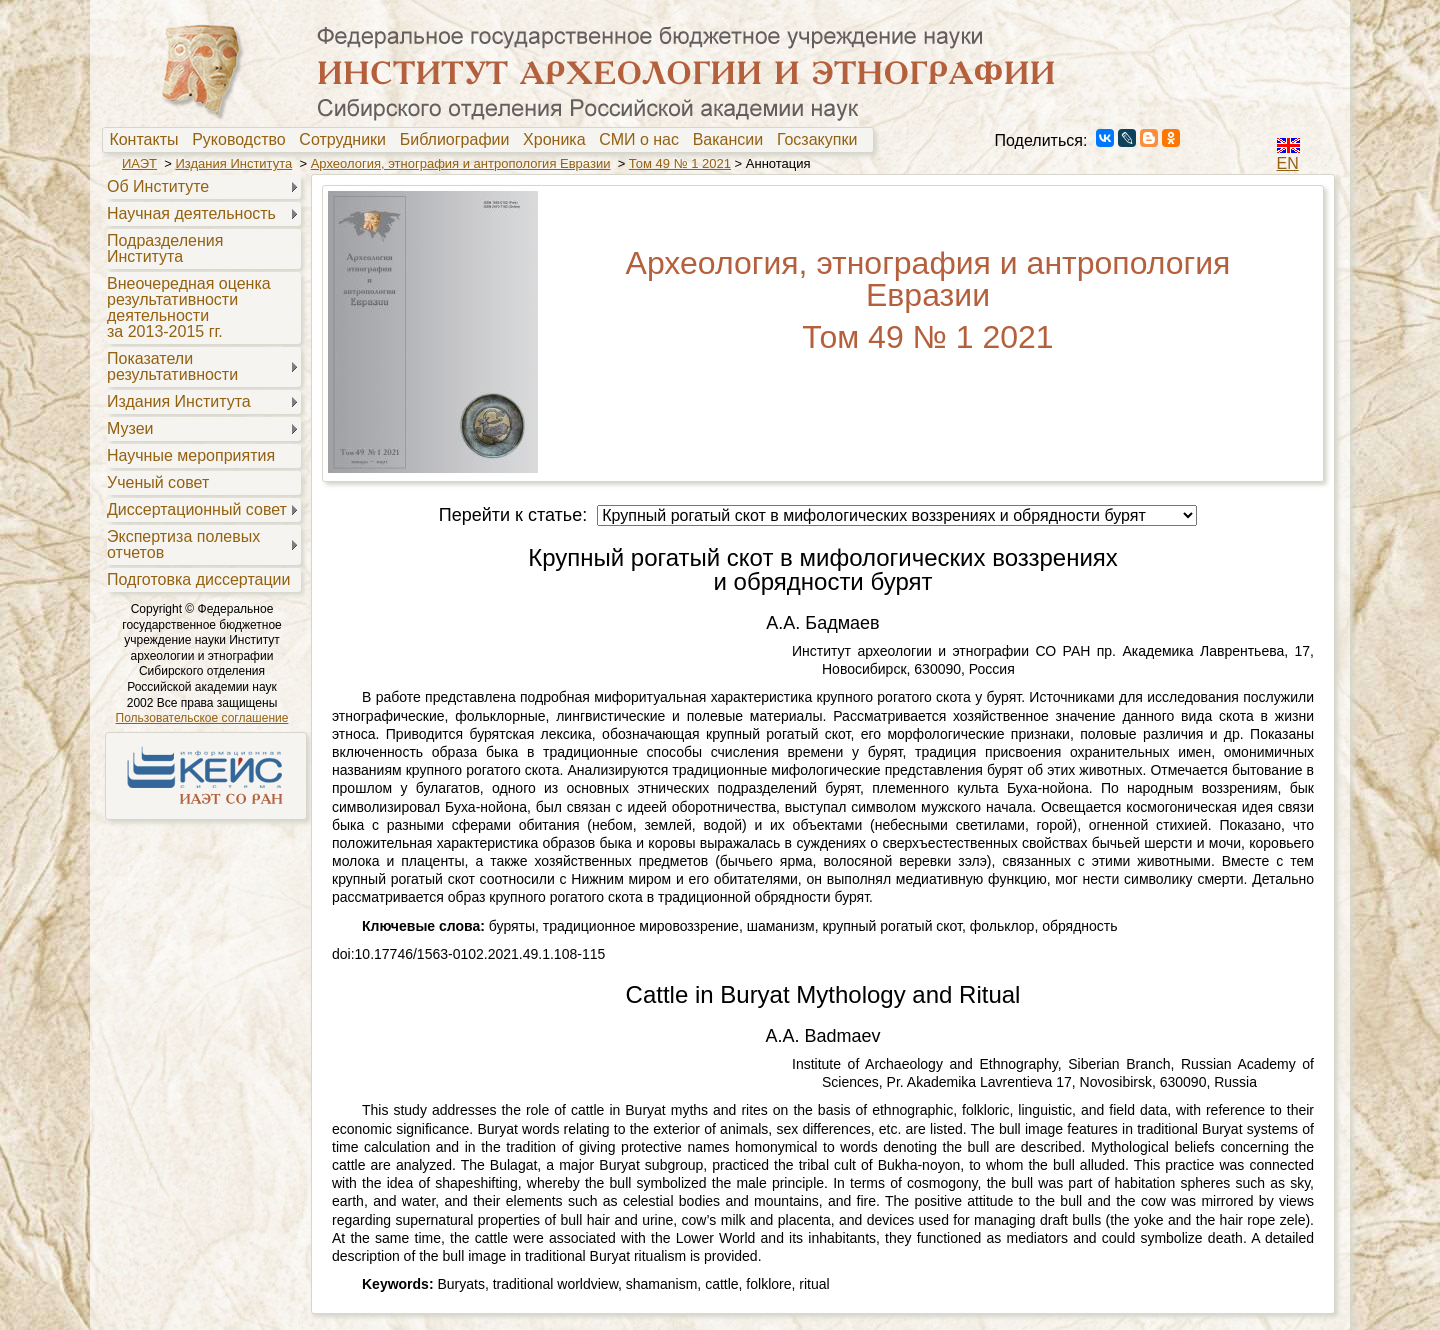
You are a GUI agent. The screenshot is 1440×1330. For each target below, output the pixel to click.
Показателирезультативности (172, 366)
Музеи (130, 428)
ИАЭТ (139, 163)
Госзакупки (821, 140)
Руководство (243, 140)
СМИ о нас (643, 140)
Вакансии (732, 140)
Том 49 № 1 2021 (680, 163)
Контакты (148, 140)
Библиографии (459, 140)
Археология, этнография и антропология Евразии (461, 163)
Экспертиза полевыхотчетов (183, 544)
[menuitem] (148, 140)
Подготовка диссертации (198, 579)
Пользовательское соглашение (202, 718)
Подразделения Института (165, 248)
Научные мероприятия (191, 455)
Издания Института (233, 163)
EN (1288, 163)
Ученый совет (158, 482)
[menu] (201, 382)
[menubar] (488, 140)
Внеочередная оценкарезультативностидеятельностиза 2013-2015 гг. (189, 307)
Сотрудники (347, 140)
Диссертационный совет (197, 509)
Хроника (558, 140)
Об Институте (158, 186)
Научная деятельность (191, 213)
